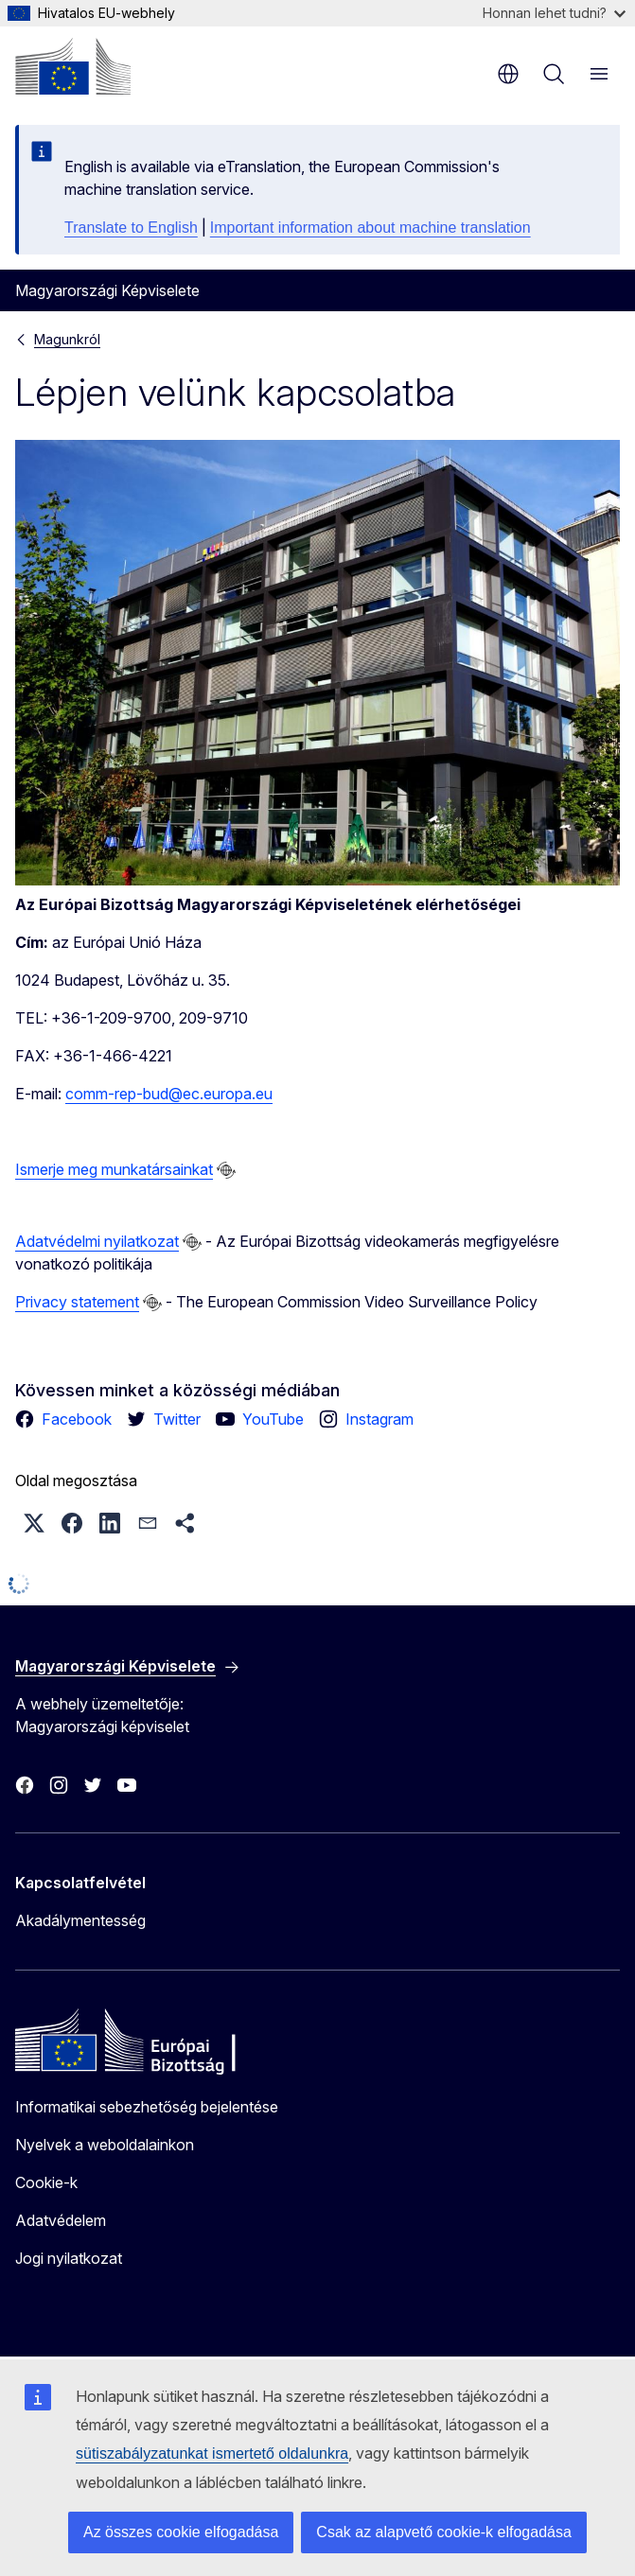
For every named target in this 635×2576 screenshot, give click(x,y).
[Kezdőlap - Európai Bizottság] (73, 66)
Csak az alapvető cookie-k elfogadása (444, 2532)
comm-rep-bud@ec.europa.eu (169, 1093)
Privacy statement (77, 1301)
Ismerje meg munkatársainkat (114, 1169)
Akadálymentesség (80, 1920)
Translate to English (131, 227)
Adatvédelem (60, 2220)
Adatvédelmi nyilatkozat (97, 1241)
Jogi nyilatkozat (68, 2258)
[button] (34, 1523)
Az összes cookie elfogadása (180, 2532)
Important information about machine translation (370, 227)
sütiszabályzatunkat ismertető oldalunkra (212, 2453)
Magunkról (67, 339)
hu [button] (508, 73)
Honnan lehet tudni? (554, 13)
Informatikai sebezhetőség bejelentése (146, 2106)
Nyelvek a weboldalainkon (104, 2144)
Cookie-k (46, 2182)
